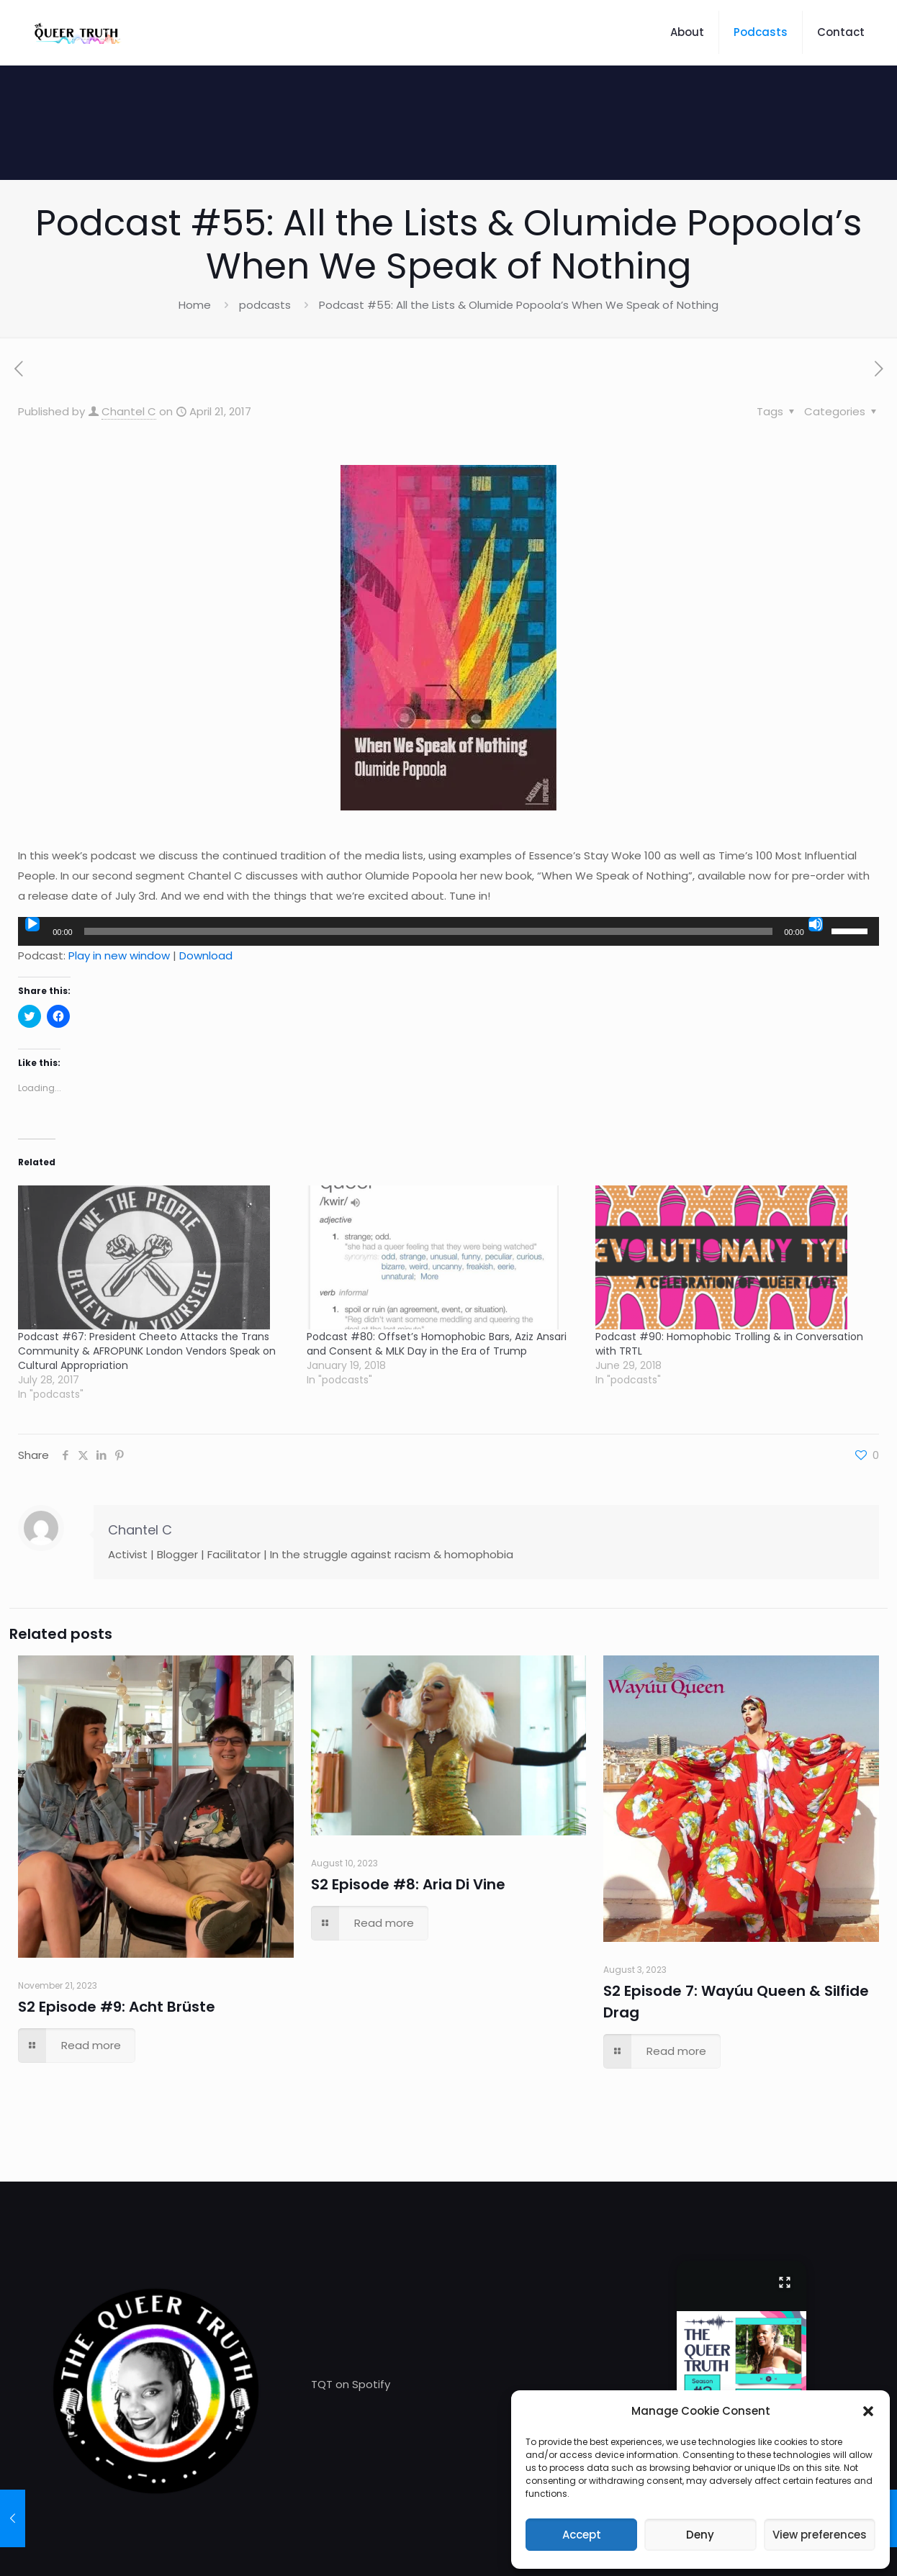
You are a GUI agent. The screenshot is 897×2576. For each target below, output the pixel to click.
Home (195, 304)
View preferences (819, 2534)
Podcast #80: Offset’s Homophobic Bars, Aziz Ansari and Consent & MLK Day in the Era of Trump (437, 1343)
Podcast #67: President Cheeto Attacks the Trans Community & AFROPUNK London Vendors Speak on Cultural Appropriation (147, 1351)
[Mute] (815, 924)
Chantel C (129, 411)
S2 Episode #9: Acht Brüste (116, 2007)
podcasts (265, 304)
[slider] (428, 931)
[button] (868, 2411)
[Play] (32, 924)
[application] (448, 931)
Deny (700, 2534)
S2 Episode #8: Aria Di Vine (408, 1884)
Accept (581, 2534)
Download (206, 955)
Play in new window (119, 955)
